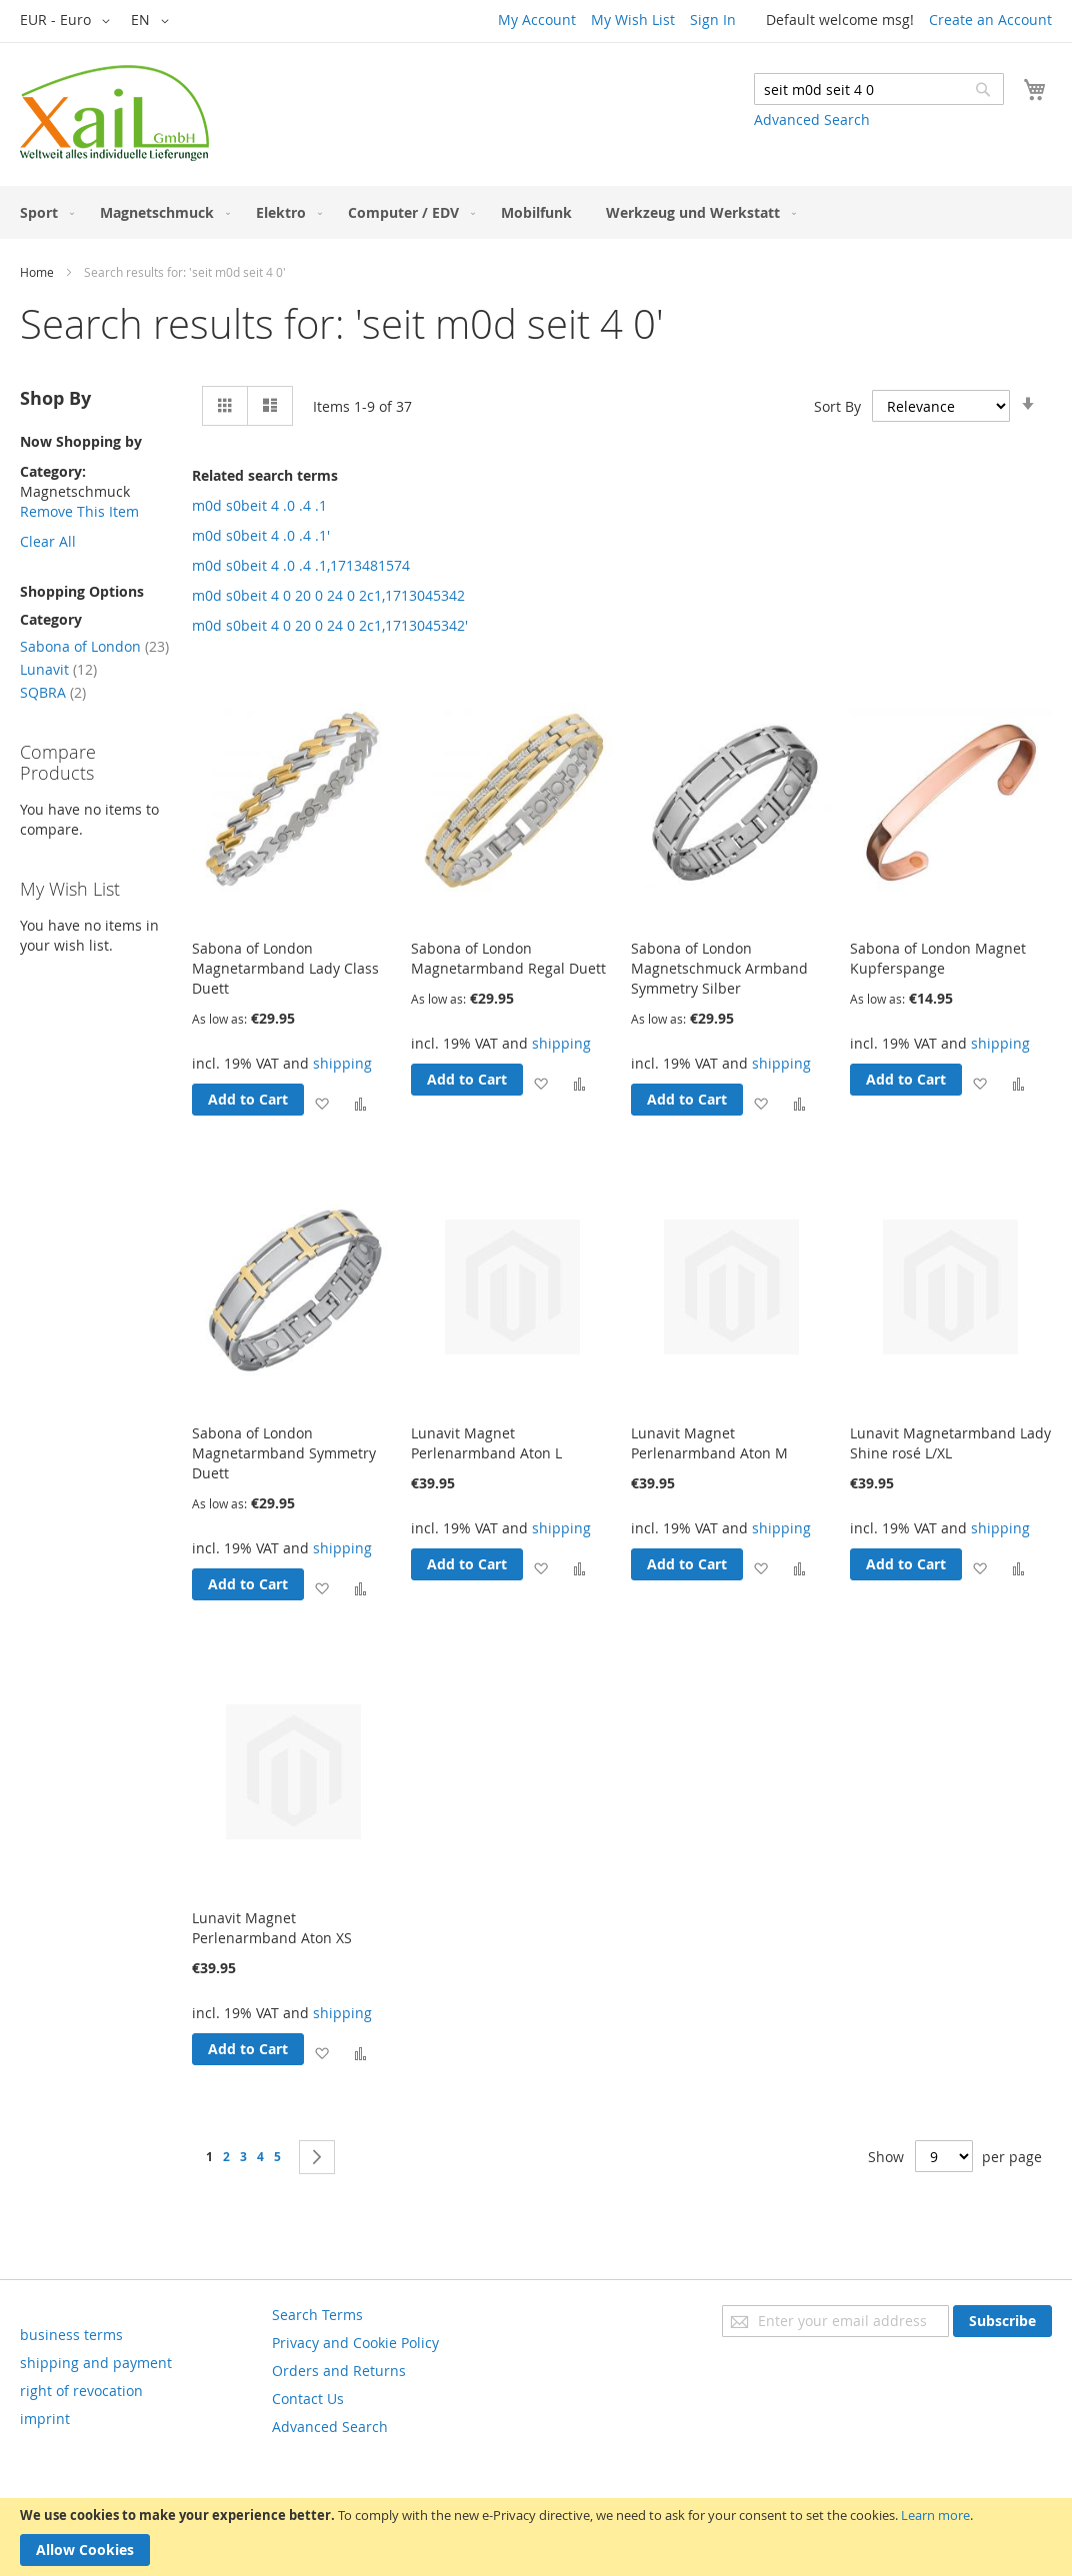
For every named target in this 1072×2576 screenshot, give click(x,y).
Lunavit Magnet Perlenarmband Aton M (709, 1442)
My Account (537, 19)
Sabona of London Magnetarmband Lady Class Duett (285, 968)
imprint (45, 2418)
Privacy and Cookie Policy (355, 2342)
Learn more (935, 2515)
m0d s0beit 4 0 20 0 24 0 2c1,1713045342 (328, 595)
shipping (342, 1063)
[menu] (536, 212)
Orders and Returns (339, 2370)
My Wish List (633, 19)
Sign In (713, 19)
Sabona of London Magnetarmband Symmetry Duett (284, 1452)
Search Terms (317, 2314)
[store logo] (114, 113)
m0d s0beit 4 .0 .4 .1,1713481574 (301, 565)
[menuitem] (43, 212)
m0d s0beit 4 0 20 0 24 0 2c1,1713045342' (330, 625)
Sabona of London (94, 646)
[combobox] (879, 89)
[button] (68, 21)
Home (37, 272)
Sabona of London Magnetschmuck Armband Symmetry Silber (719, 968)
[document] (536, 2537)
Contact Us (308, 2398)
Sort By (837, 406)
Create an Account (990, 19)
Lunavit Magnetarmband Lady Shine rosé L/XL (950, 1442)
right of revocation (81, 2390)
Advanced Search (812, 119)
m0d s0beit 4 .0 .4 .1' (261, 535)
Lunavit (58, 669)
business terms (71, 2334)
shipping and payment (96, 2362)
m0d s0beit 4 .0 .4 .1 (259, 505)
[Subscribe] (1002, 2321)
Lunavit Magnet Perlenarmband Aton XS (272, 1927)
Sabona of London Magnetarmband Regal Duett (508, 958)
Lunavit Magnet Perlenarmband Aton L (486, 1442)
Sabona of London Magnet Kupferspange (938, 958)
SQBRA (53, 692)
